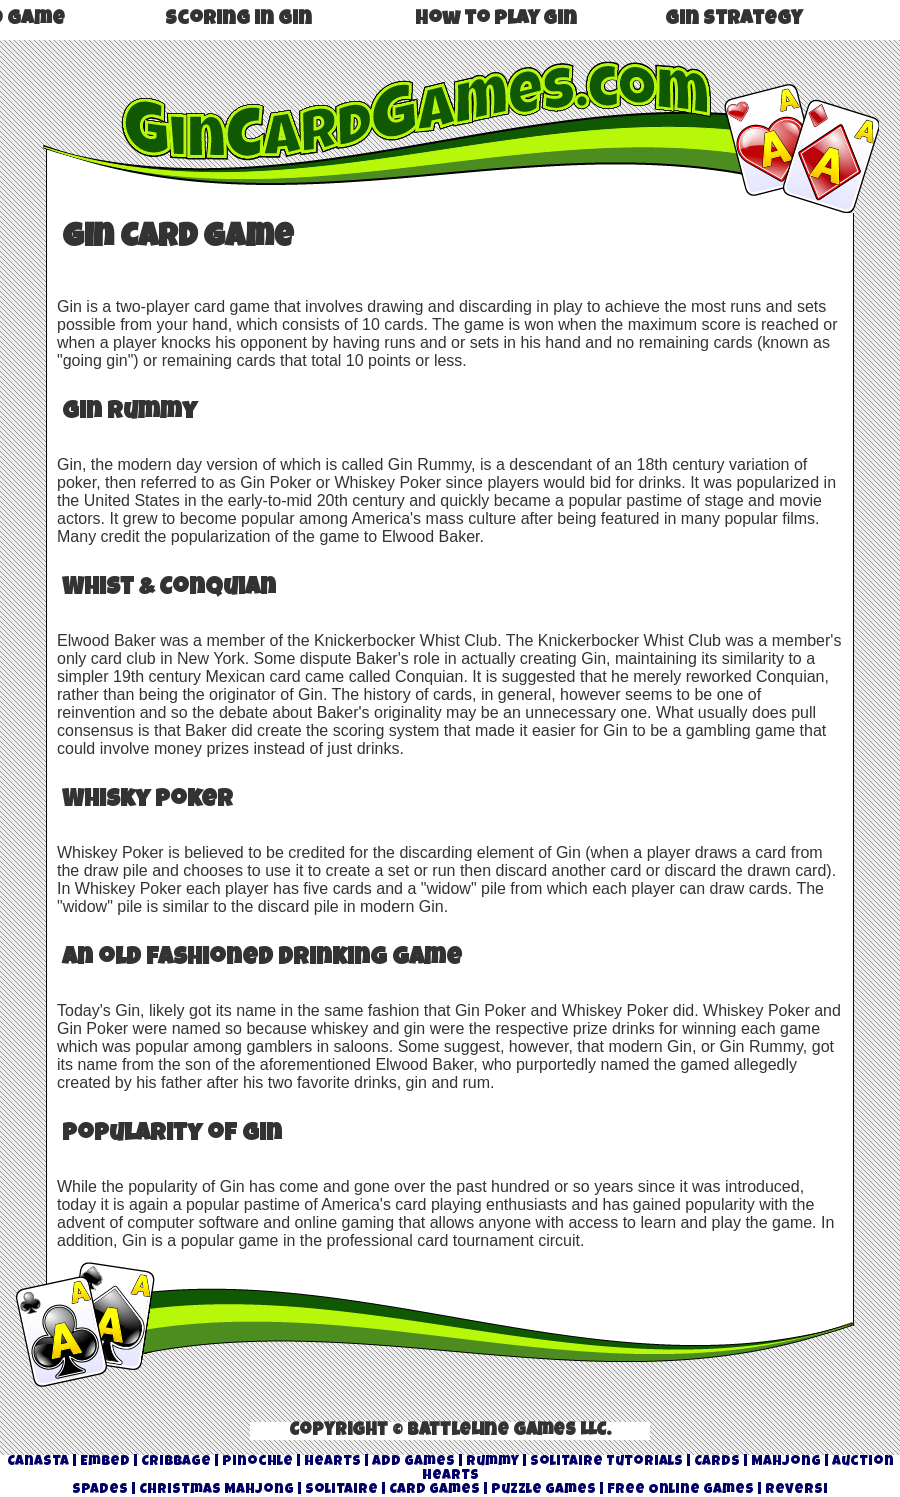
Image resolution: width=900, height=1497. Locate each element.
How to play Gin (496, 20)
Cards (717, 1462)
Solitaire (341, 1490)
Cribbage (176, 1462)
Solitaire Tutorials (606, 1462)
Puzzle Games (543, 1490)
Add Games (413, 1462)
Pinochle (257, 1462)
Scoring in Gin (238, 20)
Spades (100, 1490)
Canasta (38, 1462)
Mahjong (786, 1462)
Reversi (796, 1490)
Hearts (332, 1462)
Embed (105, 1462)
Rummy (492, 1462)
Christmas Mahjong (216, 1490)
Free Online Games (680, 1490)
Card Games (434, 1490)
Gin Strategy (733, 20)
